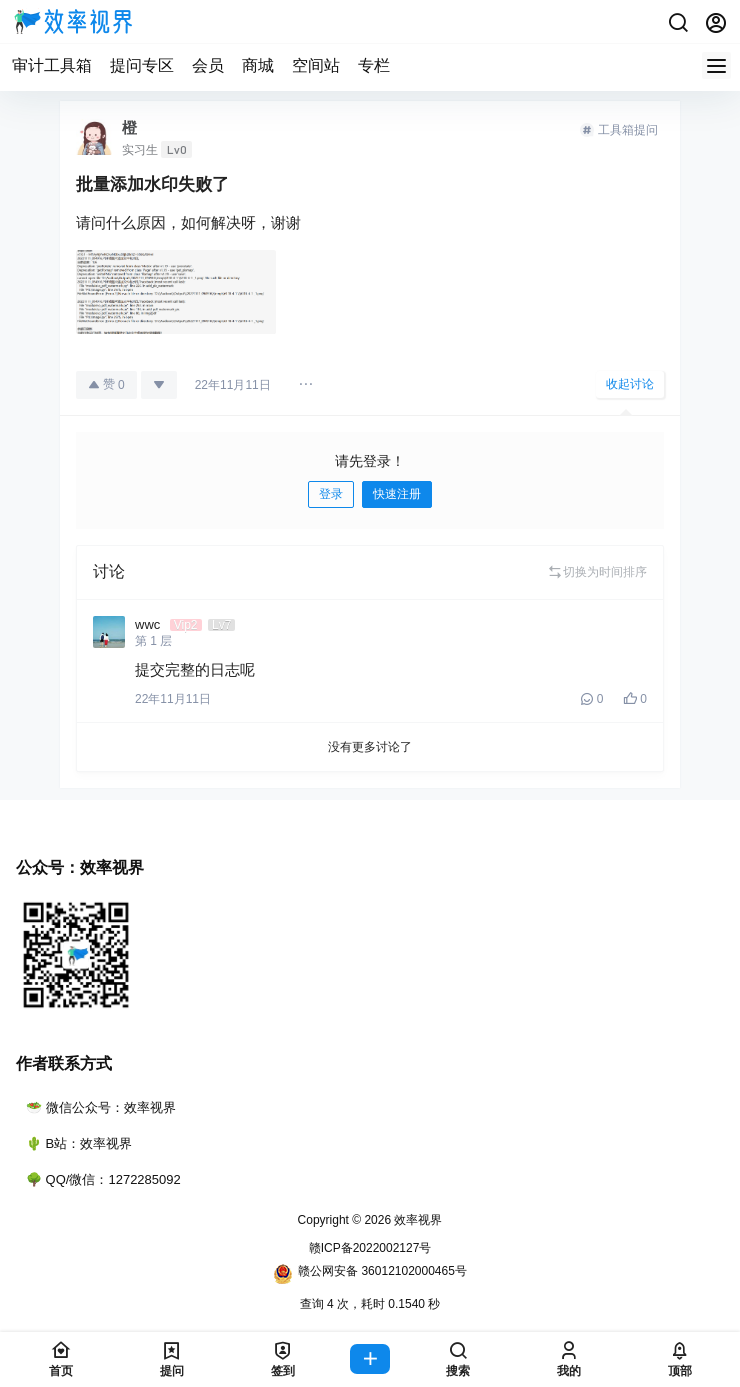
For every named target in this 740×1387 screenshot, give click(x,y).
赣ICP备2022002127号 (370, 1248)
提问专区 (142, 65)
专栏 (374, 65)
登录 (331, 494)
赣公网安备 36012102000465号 (370, 1274)
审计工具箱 (52, 65)
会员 (208, 65)
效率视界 (416, 1220)
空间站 (316, 65)
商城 (258, 65)
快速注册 (397, 494)
